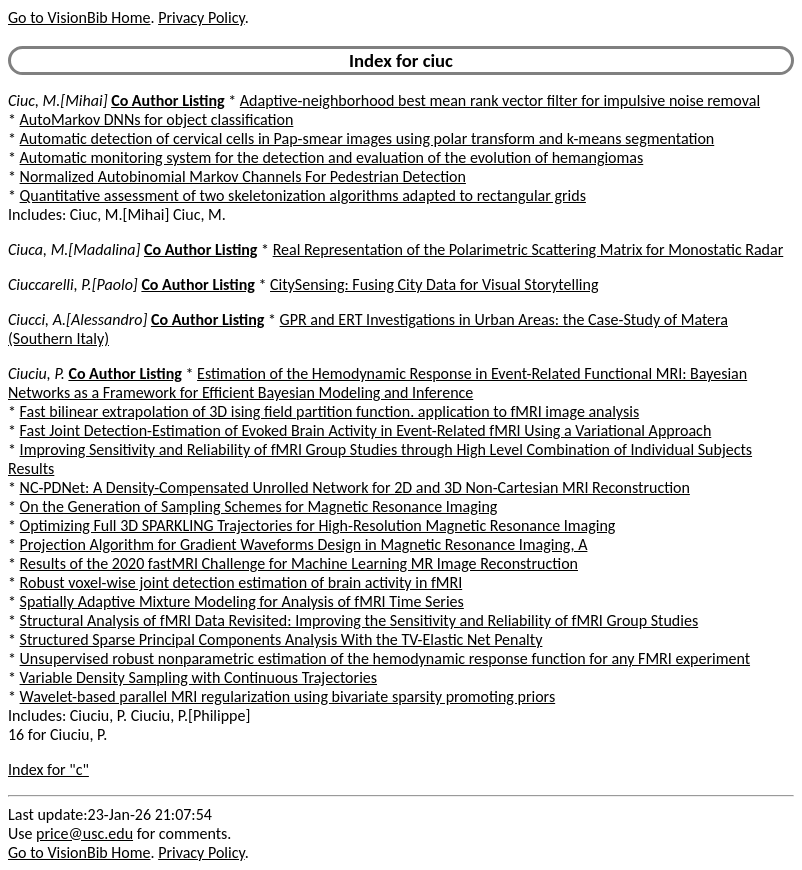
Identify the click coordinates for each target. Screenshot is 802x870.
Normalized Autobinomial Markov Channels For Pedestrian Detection (243, 176)
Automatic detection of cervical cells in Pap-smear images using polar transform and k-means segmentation (367, 138)
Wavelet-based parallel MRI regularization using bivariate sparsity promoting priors (288, 696)
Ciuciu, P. (36, 373)
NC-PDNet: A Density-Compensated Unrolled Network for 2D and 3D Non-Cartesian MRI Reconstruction (355, 487)
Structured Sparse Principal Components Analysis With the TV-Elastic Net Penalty (281, 639)
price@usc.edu (84, 833)
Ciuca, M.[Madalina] (74, 249)
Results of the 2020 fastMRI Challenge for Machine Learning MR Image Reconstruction (299, 563)
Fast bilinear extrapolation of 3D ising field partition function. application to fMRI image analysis (330, 411)
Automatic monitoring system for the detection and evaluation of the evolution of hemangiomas (332, 157)
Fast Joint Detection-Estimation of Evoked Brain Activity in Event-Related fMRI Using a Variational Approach (366, 430)
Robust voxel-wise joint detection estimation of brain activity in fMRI (241, 582)
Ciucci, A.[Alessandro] (77, 319)
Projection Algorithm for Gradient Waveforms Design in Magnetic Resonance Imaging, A (304, 544)
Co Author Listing (167, 100)
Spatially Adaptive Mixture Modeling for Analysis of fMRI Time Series (242, 601)
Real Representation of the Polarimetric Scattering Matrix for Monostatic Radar (528, 249)
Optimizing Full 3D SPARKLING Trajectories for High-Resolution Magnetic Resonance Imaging (318, 525)
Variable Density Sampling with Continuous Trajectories (198, 677)
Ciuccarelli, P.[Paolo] (73, 284)
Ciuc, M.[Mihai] (58, 100)
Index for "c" (48, 769)
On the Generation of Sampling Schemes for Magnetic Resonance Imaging (259, 506)
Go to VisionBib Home (79, 17)
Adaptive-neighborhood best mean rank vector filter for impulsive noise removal (500, 100)
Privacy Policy (201, 17)
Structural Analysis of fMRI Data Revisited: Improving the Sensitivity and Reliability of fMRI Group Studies (359, 620)
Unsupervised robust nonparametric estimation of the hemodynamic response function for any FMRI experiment (385, 658)
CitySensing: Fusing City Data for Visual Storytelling (434, 284)
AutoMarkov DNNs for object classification (157, 119)
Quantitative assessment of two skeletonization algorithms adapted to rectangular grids (303, 195)
